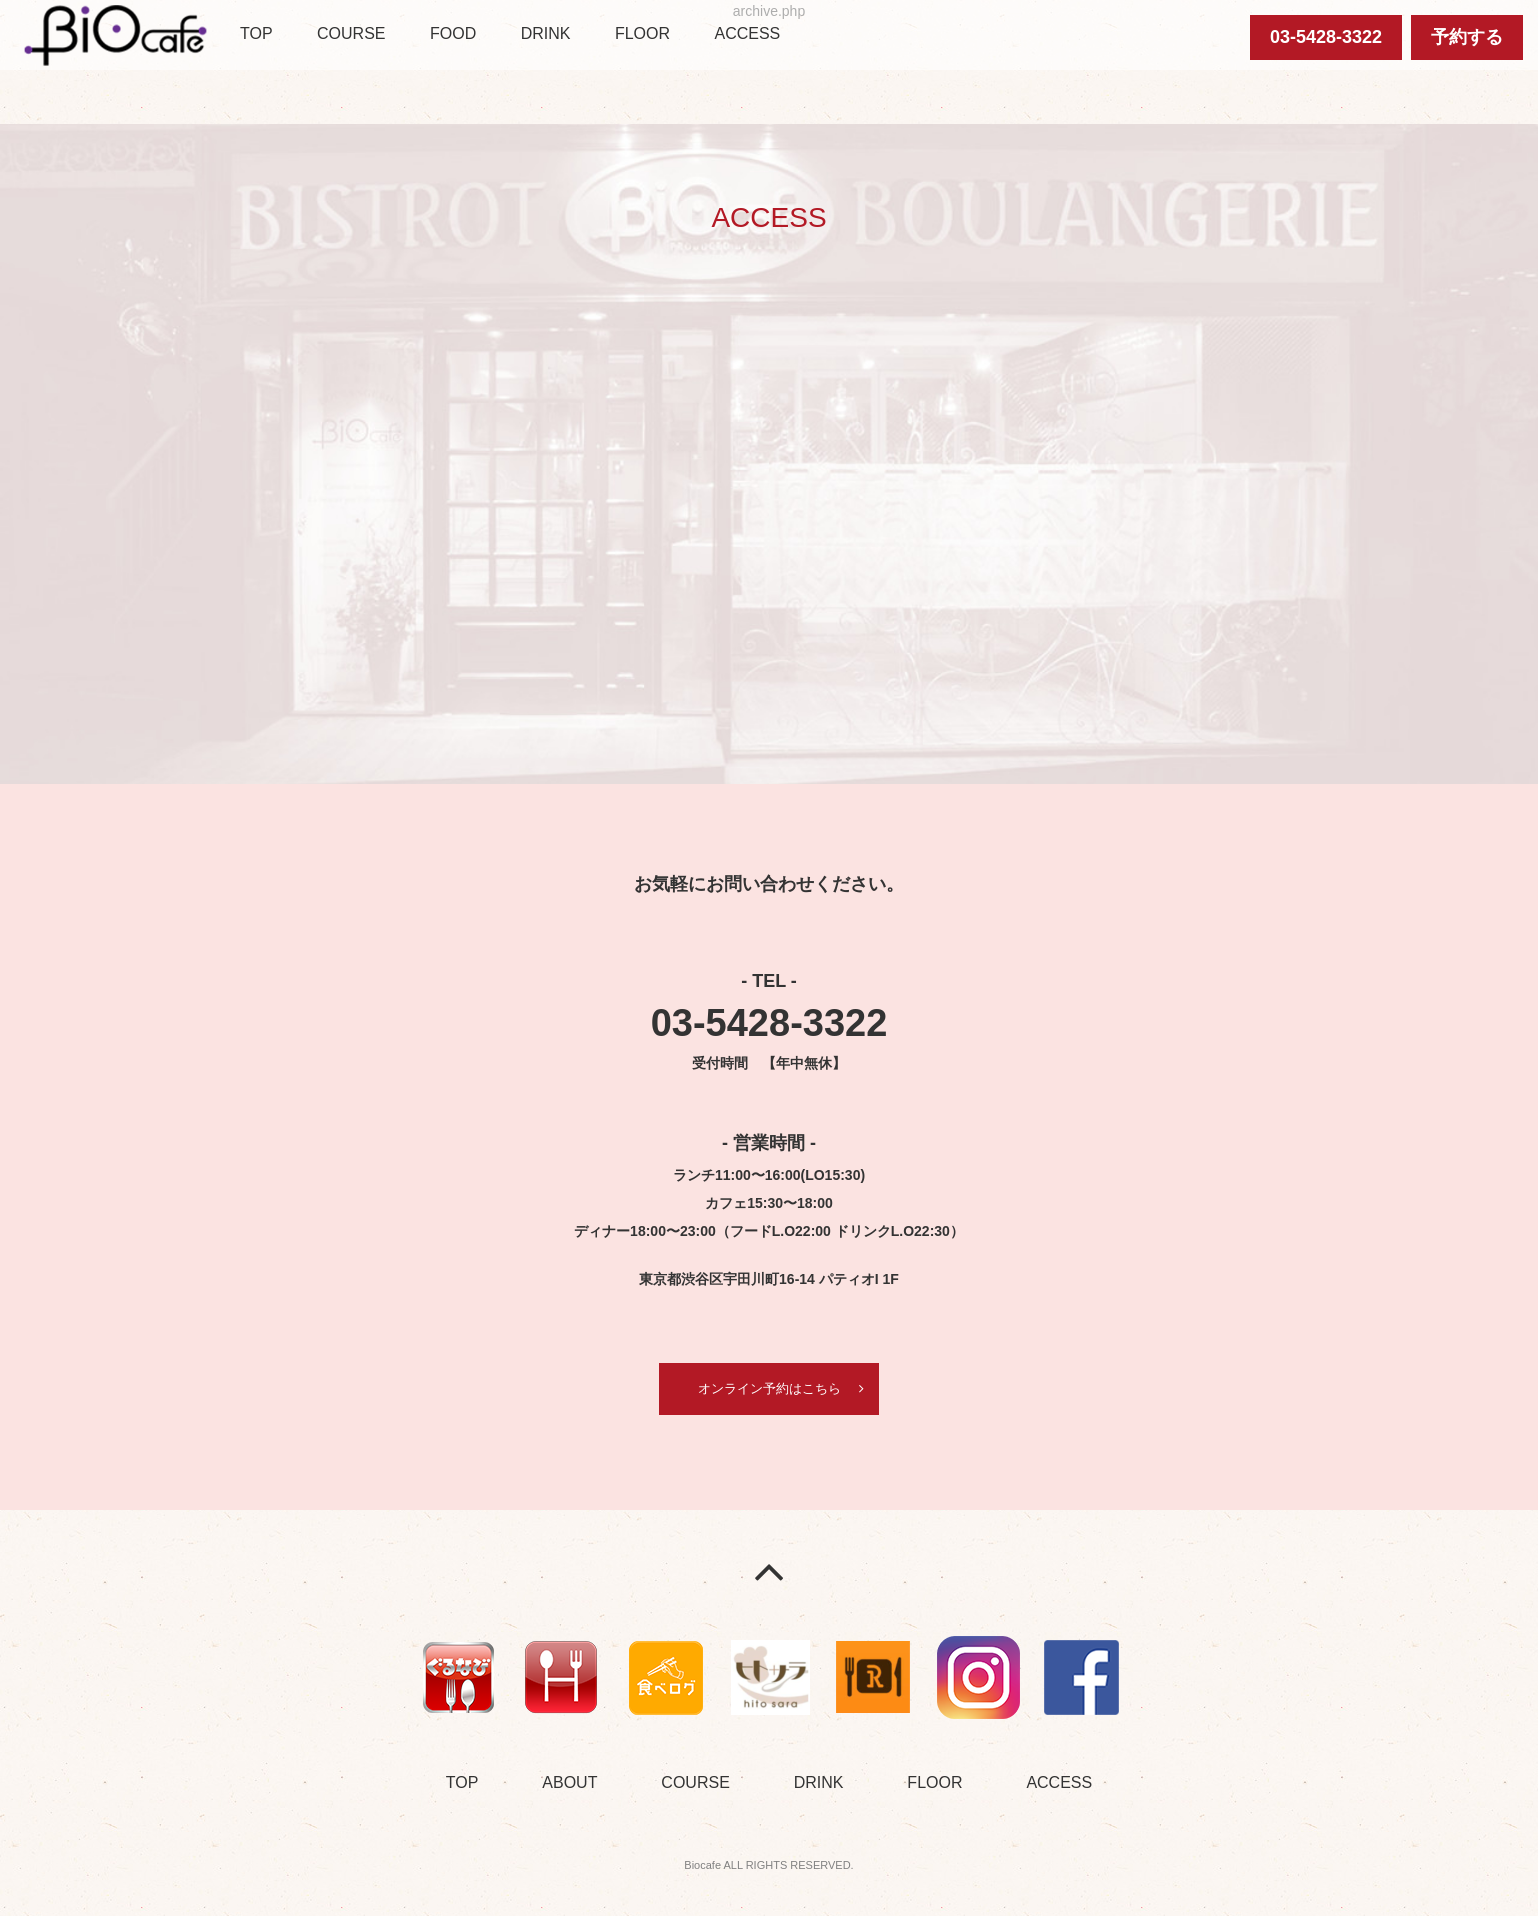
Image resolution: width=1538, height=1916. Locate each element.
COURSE (351, 33)
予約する (1467, 37)
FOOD (453, 33)
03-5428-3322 (1326, 37)
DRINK (546, 33)
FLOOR (642, 33)
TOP (256, 33)
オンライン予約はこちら (769, 1389)
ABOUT (569, 1784)
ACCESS (747, 33)
